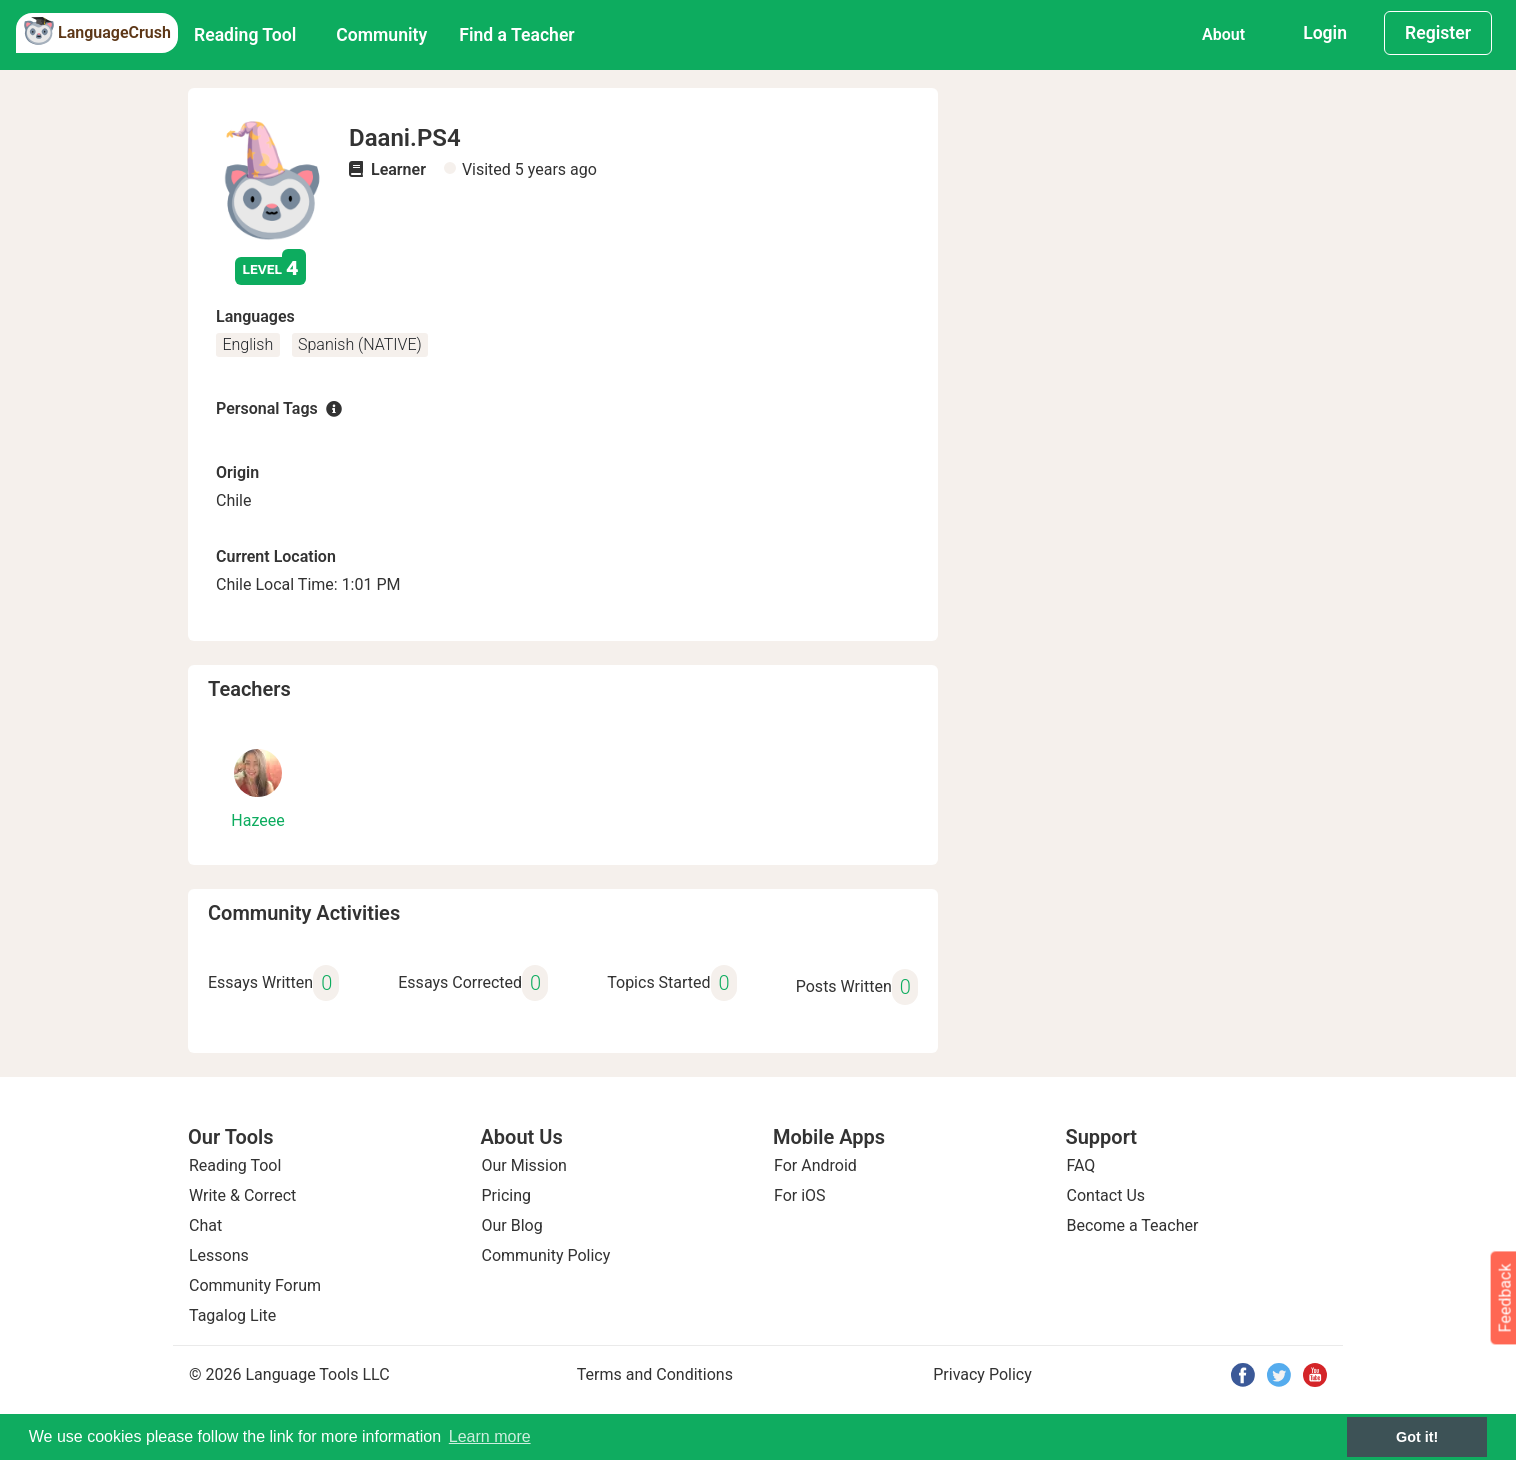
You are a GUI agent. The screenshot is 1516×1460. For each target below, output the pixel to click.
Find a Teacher (516, 35)
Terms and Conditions (655, 1374)
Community (381, 35)
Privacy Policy (982, 1374)
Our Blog (512, 1225)
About (1223, 34)
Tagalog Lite (232, 1315)
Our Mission (524, 1165)
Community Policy (546, 1255)
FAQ (1081, 1165)
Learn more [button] (490, 1436)
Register (1438, 33)
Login (1325, 33)
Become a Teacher (1133, 1225)
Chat (205, 1225)
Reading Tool (245, 35)
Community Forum (255, 1285)
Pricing (507, 1195)
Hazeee (257, 820)
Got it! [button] (1417, 1437)
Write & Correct (242, 1195)
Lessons (219, 1255)
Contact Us (1106, 1195)
